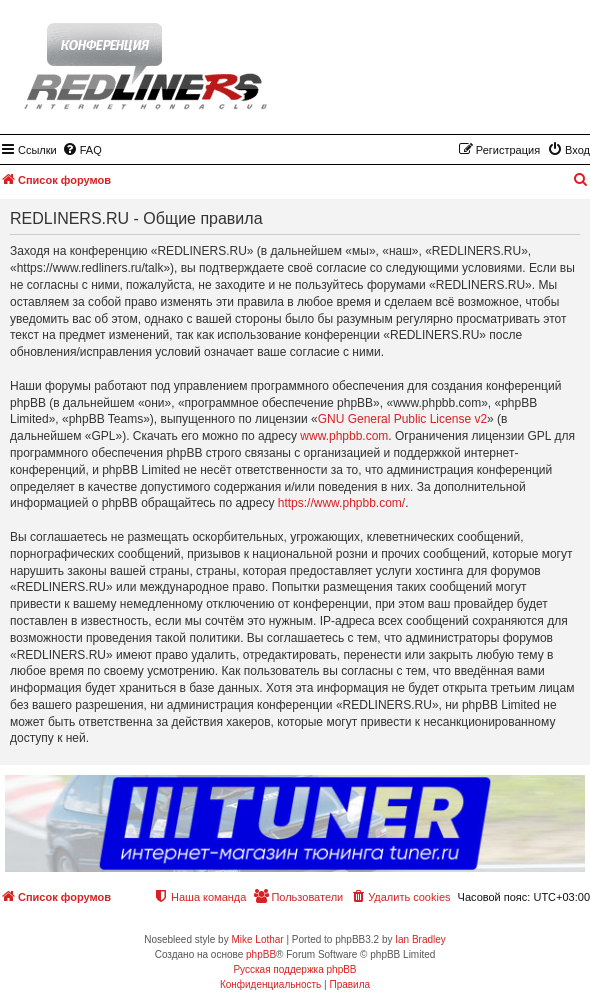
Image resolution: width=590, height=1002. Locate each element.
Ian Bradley (420, 939)
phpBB (261, 954)
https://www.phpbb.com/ (341, 503)
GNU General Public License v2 (402, 419)
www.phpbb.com (344, 436)
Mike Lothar (257, 939)
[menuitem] (82, 150)
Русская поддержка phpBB (294, 969)
